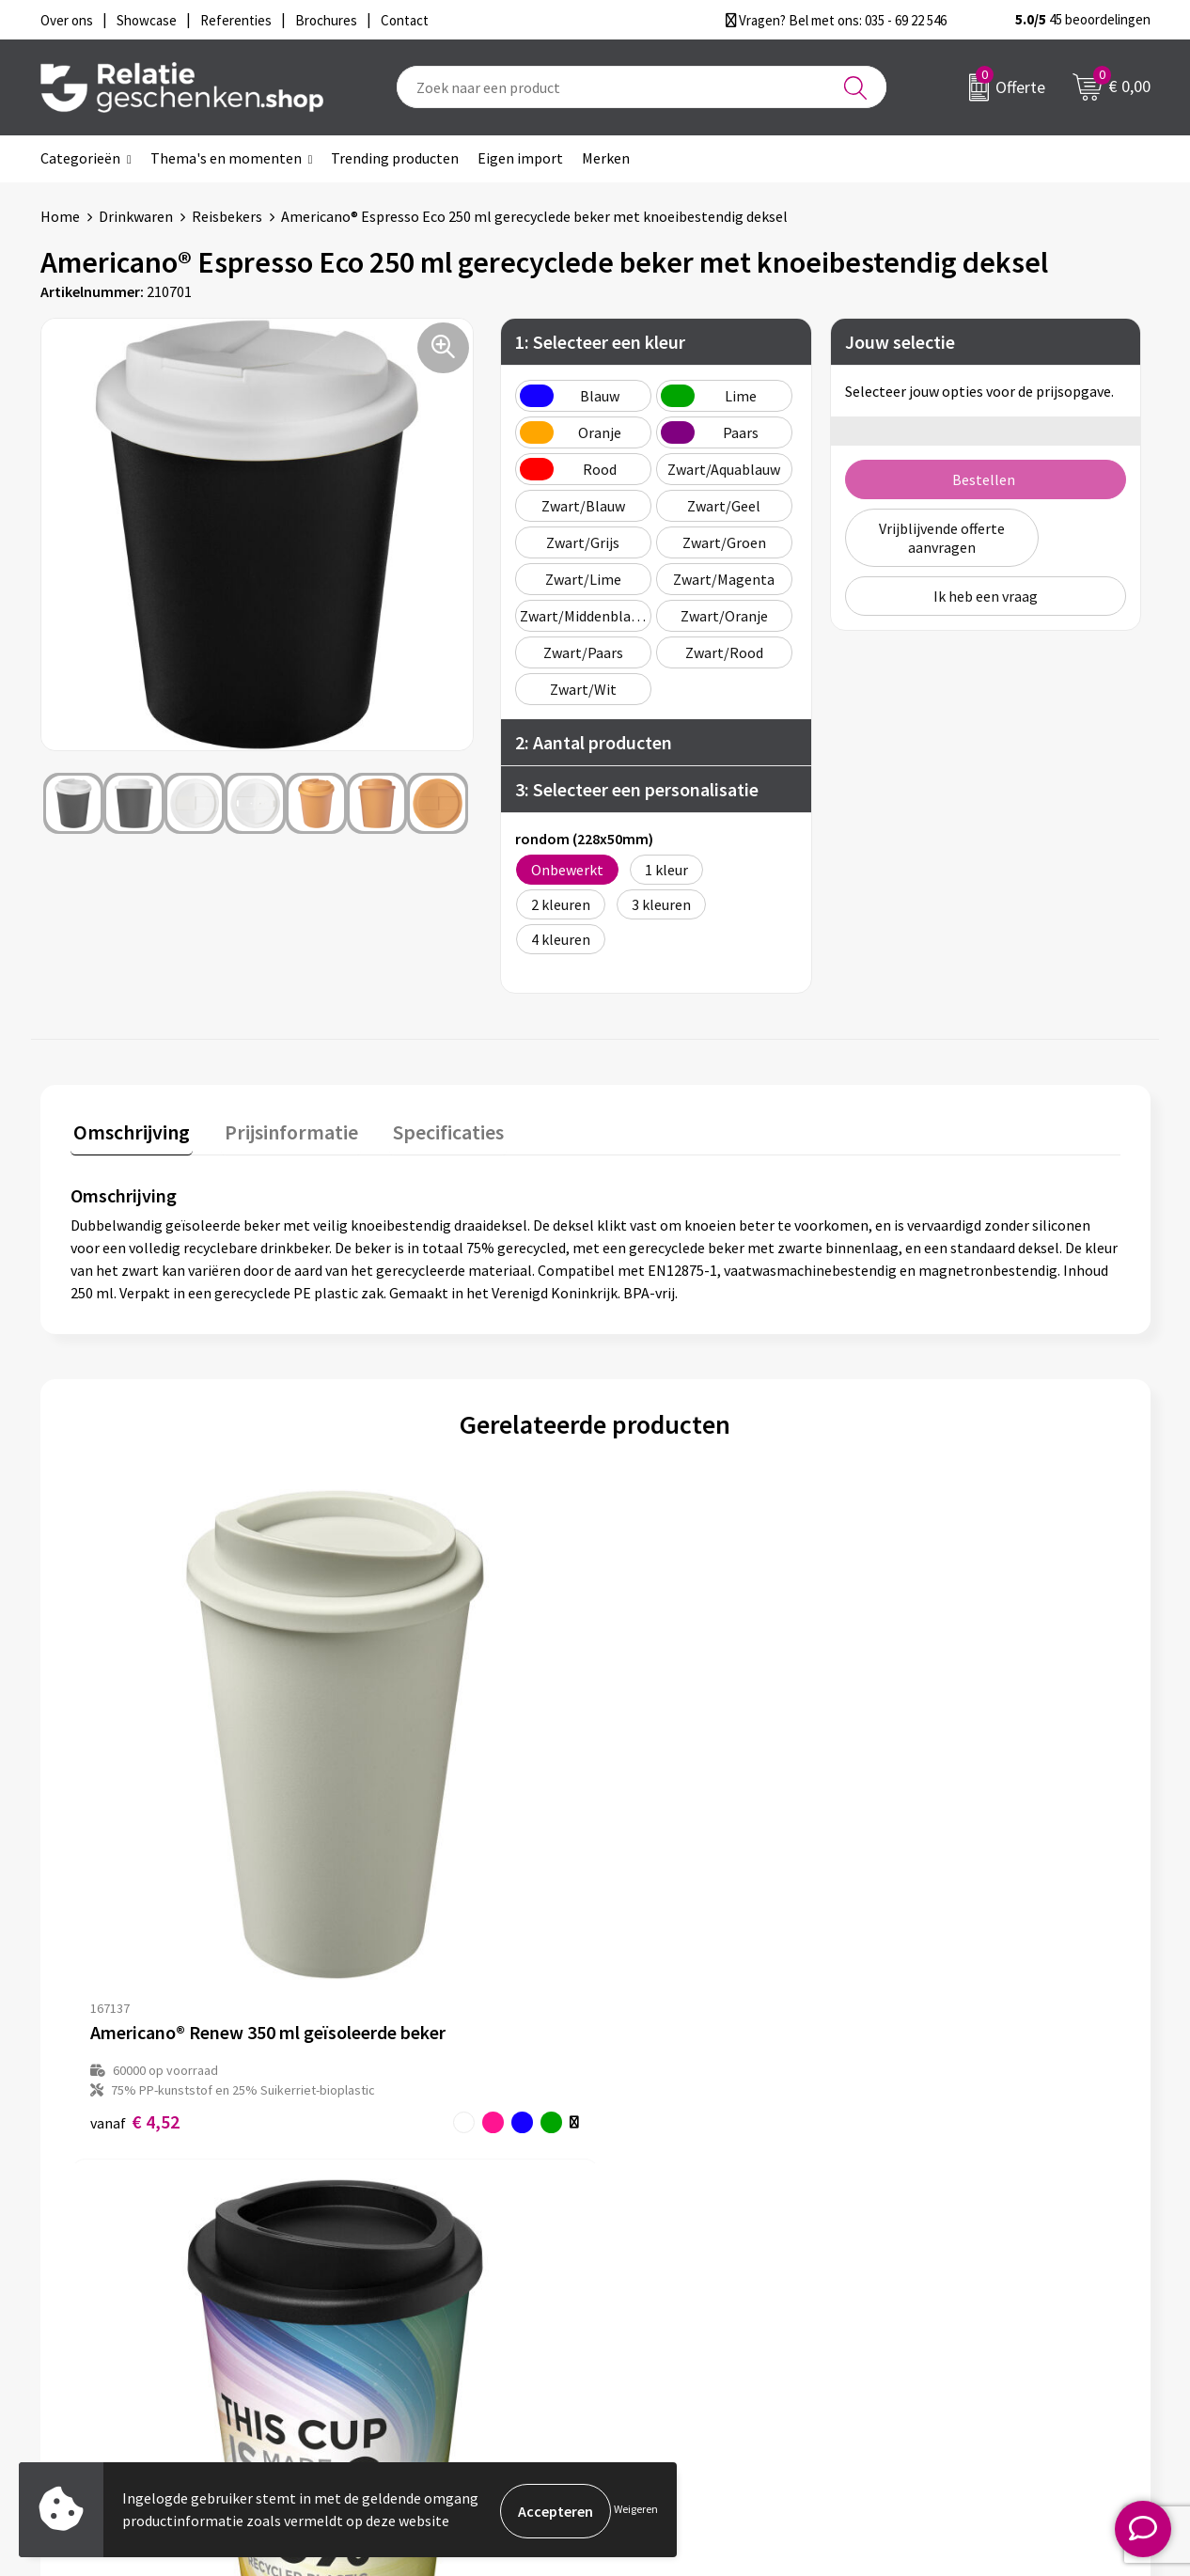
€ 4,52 (135, 1870)
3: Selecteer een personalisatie (637, 789)
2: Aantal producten (593, 742)
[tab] (128, 1133)
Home (60, 216)
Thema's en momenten (226, 158)
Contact (649, 2226)
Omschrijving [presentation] (128, 1129)
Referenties (661, 2316)
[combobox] (641, 87)
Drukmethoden (399, 2316)
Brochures (656, 2286)
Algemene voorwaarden (972, 2226)
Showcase (654, 2256)
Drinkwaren (136, 216)
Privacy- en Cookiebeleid (974, 2256)
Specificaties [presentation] (432, 1129)
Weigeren (636, 2511)
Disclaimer (930, 2286)
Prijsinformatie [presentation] (282, 1129)
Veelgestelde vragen (416, 2286)
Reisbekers (227, 216)
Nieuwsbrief (389, 2256)
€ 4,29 (397, 1870)
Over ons (379, 2226)
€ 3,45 (659, 1870)
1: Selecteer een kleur (600, 341)
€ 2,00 (921, 1850)
